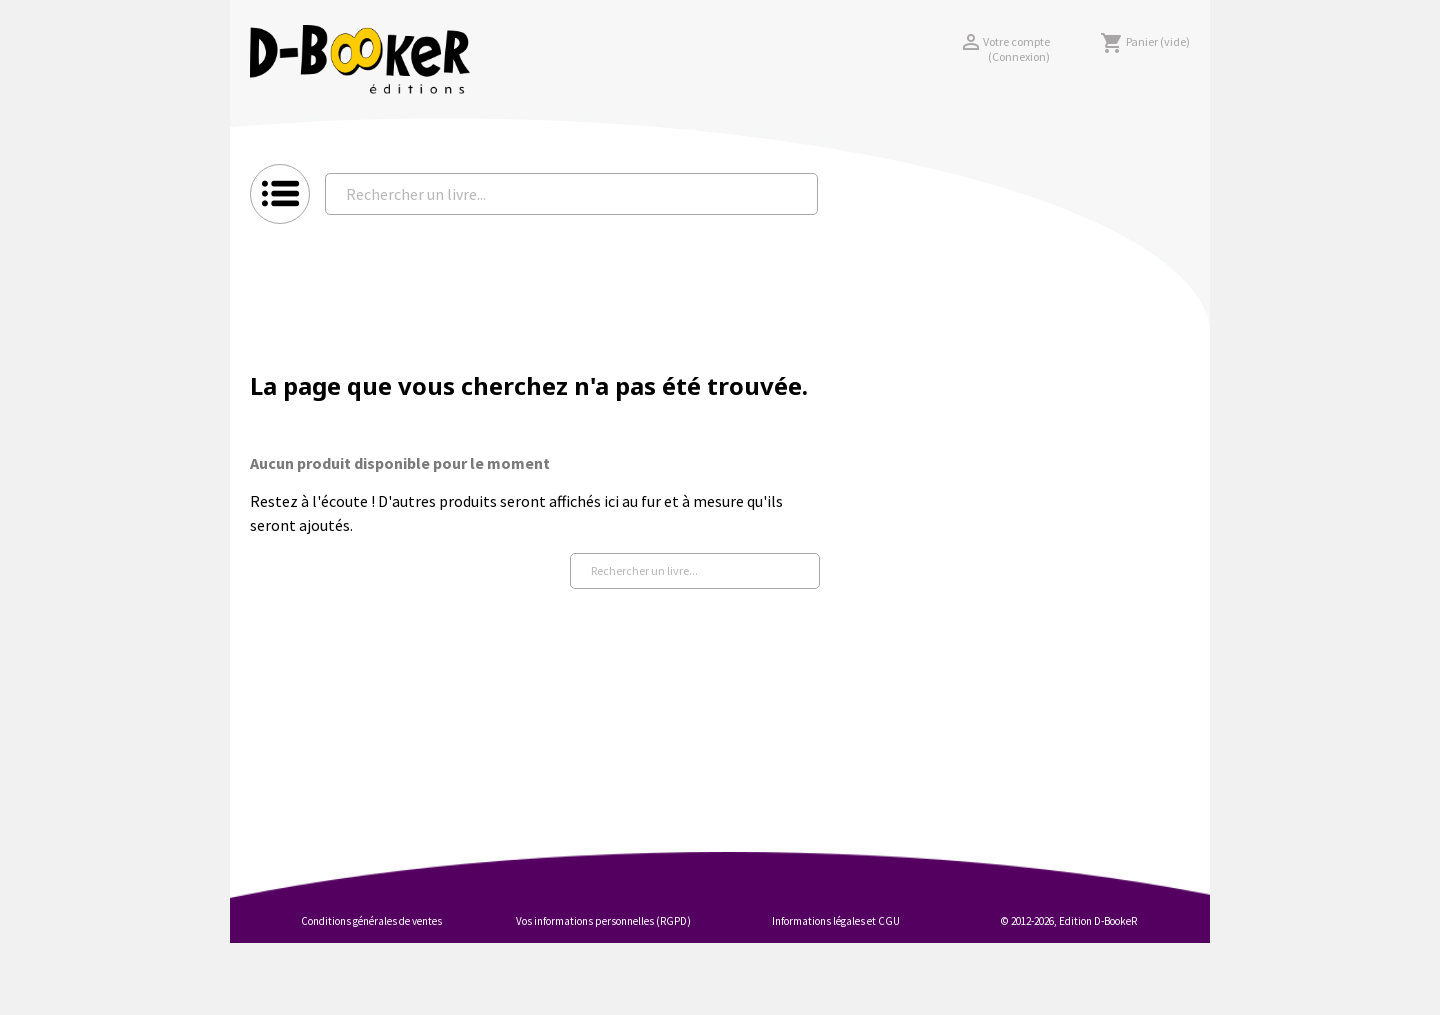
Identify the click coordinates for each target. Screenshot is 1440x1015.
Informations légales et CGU (836, 921)
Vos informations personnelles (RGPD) (603, 921)
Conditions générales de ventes (371, 921)
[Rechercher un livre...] (571, 194)
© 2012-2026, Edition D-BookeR (1069, 921)
